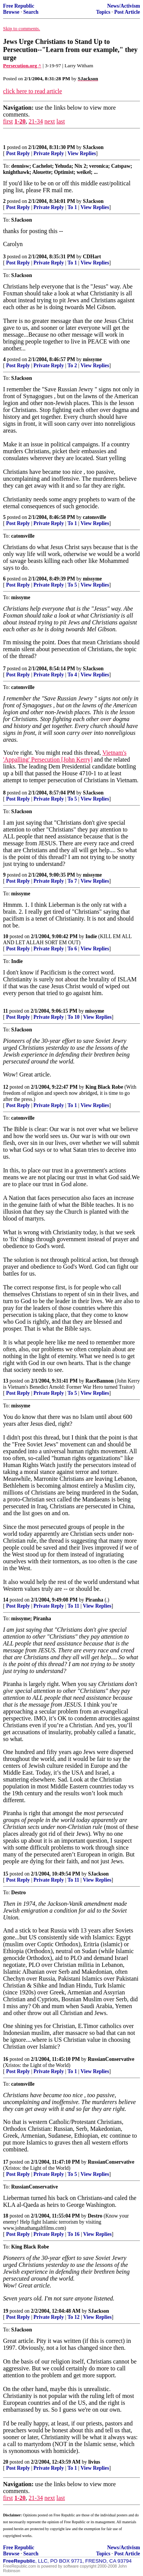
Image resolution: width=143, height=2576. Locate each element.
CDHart (92, 256)
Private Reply (49, 153)
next (49, 121)
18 (5, 2216)
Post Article (127, 12)
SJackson (93, 147)
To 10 (73, 1017)
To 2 (72, 365)
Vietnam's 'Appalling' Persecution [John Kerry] (65, 756)
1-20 (20, 121)
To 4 (72, 675)
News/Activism (123, 6)
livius (94, 2462)
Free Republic (18, 6)
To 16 (73, 2234)
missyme (92, 359)
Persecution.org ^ (22, 65)
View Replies (81, 153)
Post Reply (18, 153)
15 (5, 1874)
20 (5, 2462)
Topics (103, 12)
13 (5, 1381)
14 (5, 1600)
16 (5, 2059)
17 (5, 2162)
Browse (11, 12)
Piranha (94, 1600)
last (60, 121)
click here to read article (32, 91)
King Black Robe (104, 1087)
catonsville (94, 517)
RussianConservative (111, 2059)
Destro (95, 2216)
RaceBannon (99, 1381)
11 (5, 1011)
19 (5, 2311)
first (8, 121)
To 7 (72, 881)
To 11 (73, 1606)
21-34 (36, 121)
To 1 (72, 207)
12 (5, 1087)
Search (31, 12)
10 (5, 936)
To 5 (72, 585)
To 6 (72, 949)
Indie (91, 936)
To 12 (73, 2317)
